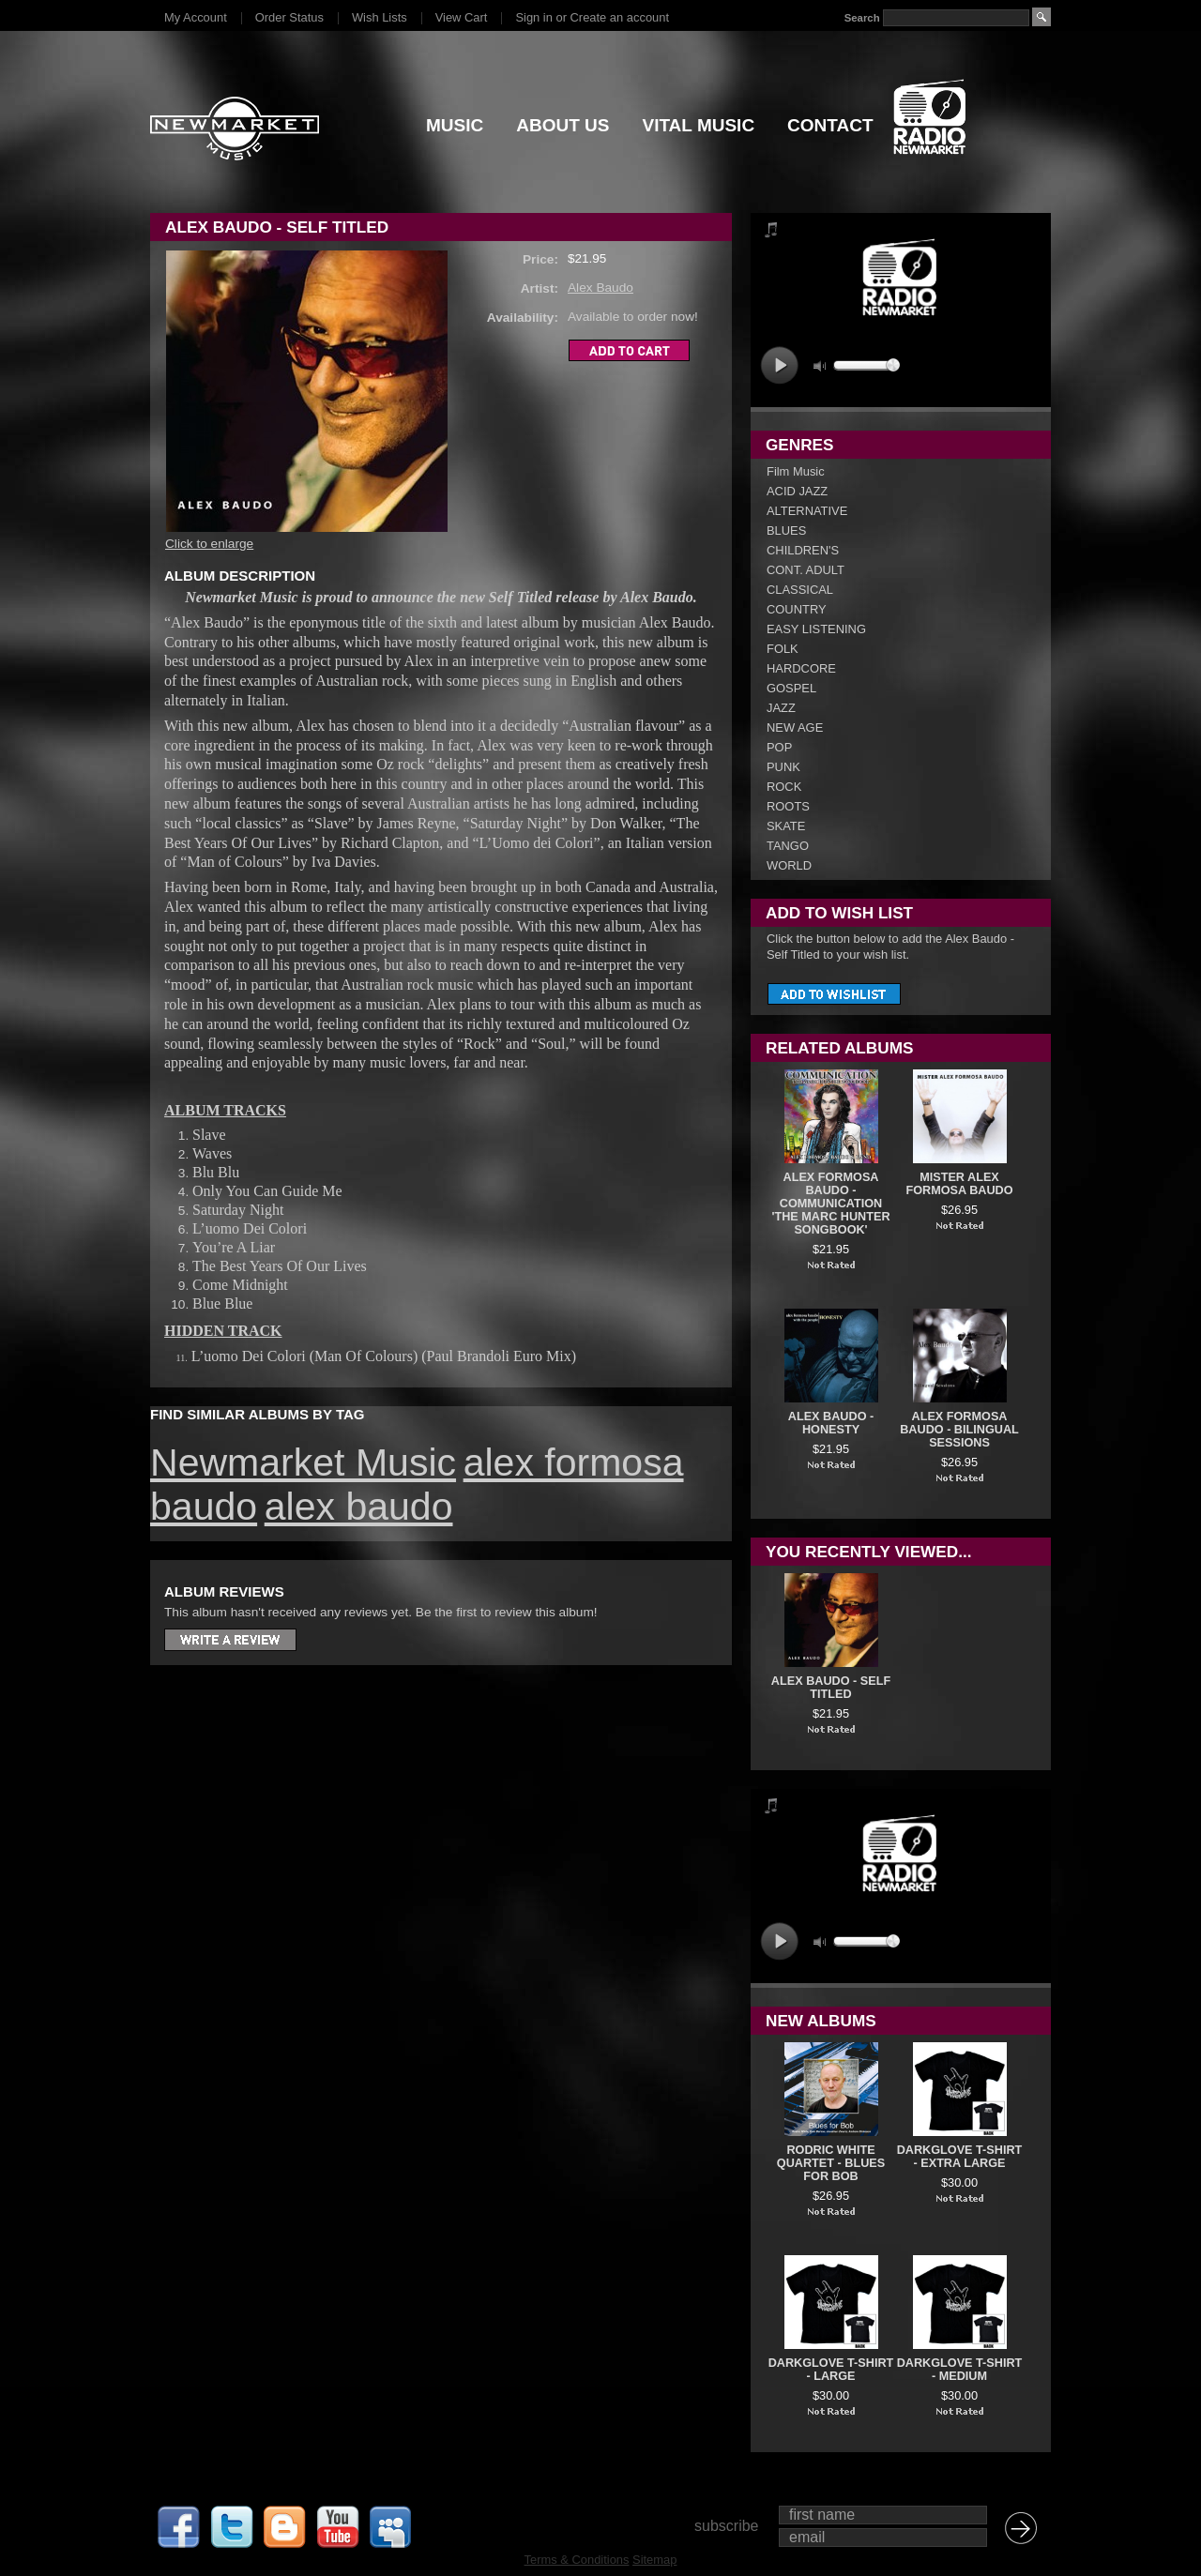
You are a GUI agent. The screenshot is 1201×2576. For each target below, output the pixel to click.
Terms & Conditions (577, 2560)
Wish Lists (379, 17)
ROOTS (788, 806)
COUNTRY (797, 609)
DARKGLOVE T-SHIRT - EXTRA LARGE (960, 2157)
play (779, 365)
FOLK (782, 649)
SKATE (786, 826)
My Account (195, 17)
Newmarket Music (303, 1462)
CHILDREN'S (803, 550)
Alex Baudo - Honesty (831, 1423)
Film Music (796, 471)
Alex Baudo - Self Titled (830, 1687)
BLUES (786, 530)
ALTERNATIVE (807, 511)
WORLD (789, 865)
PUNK (783, 767)
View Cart (461, 17)
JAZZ (781, 708)
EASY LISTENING (816, 629)
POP (779, 747)
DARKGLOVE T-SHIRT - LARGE (831, 2369)
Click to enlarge (209, 544)
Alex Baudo (600, 287)
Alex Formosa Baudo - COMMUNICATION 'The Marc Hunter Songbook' (830, 1203)
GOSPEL (791, 688)
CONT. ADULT (805, 570)
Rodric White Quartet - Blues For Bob (831, 2163)
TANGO (788, 846)
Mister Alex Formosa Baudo (958, 1184)
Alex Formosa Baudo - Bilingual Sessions (959, 1429)
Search (862, 17)
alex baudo (359, 1506)
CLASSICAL (800, 590)
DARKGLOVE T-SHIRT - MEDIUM (960, 2369)
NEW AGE (795, 727)
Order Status (289, 17)
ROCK (784, 787)
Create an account (619, 17)
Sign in (533, 17)
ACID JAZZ (797, 491)
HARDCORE (801, 668)
